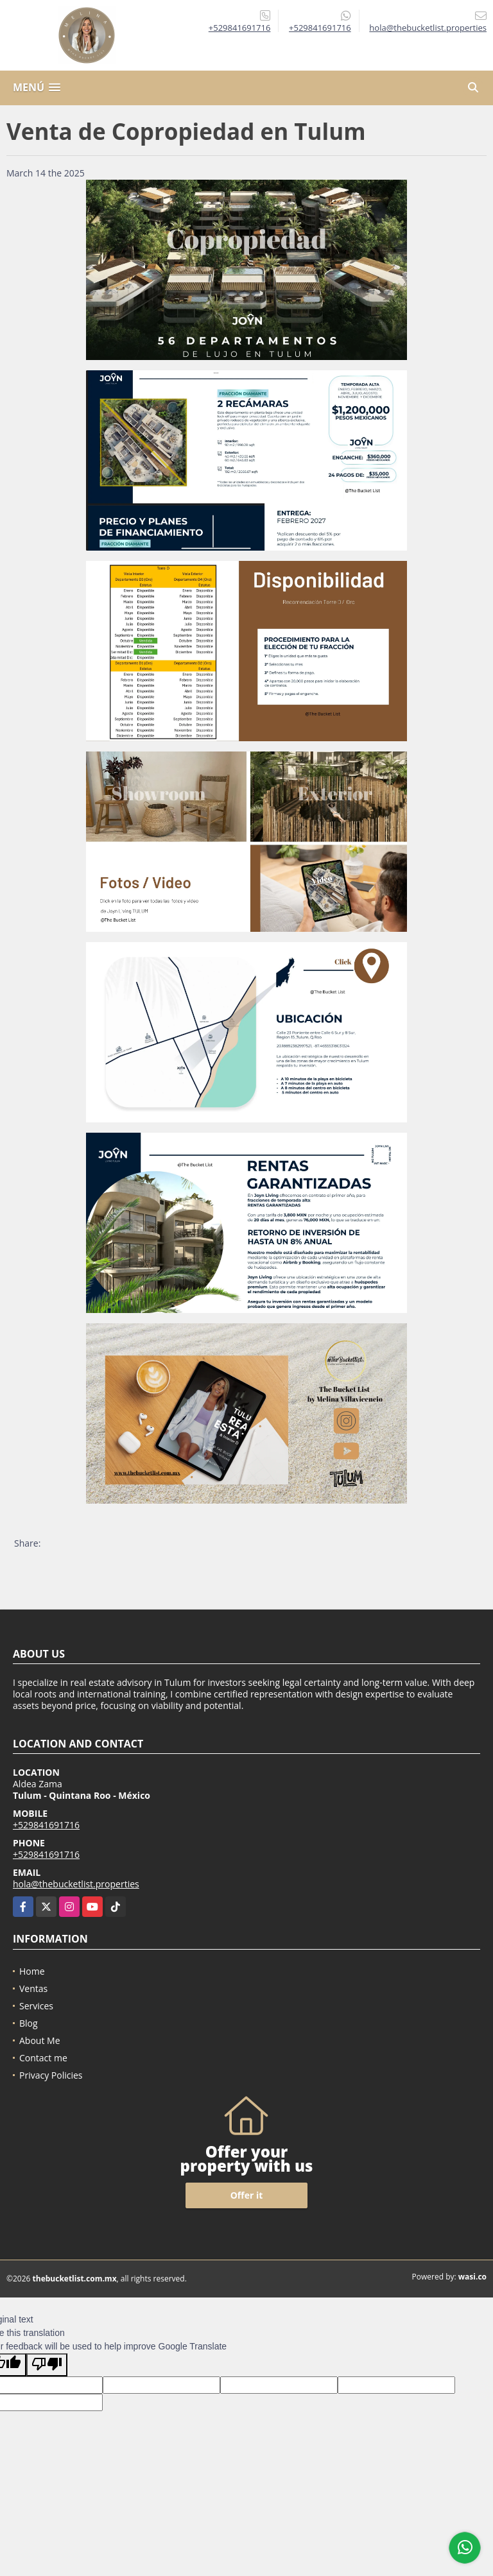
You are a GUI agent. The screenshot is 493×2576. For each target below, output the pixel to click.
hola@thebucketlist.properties (76, 1884)
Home (32, 1971)
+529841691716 (240, 27)
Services (36, 2006)
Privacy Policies (51, 2075)
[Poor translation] (46, 2364)
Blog (28, 2023)
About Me (39, 2040)
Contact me (43, 2058)
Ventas (33, 1988)
